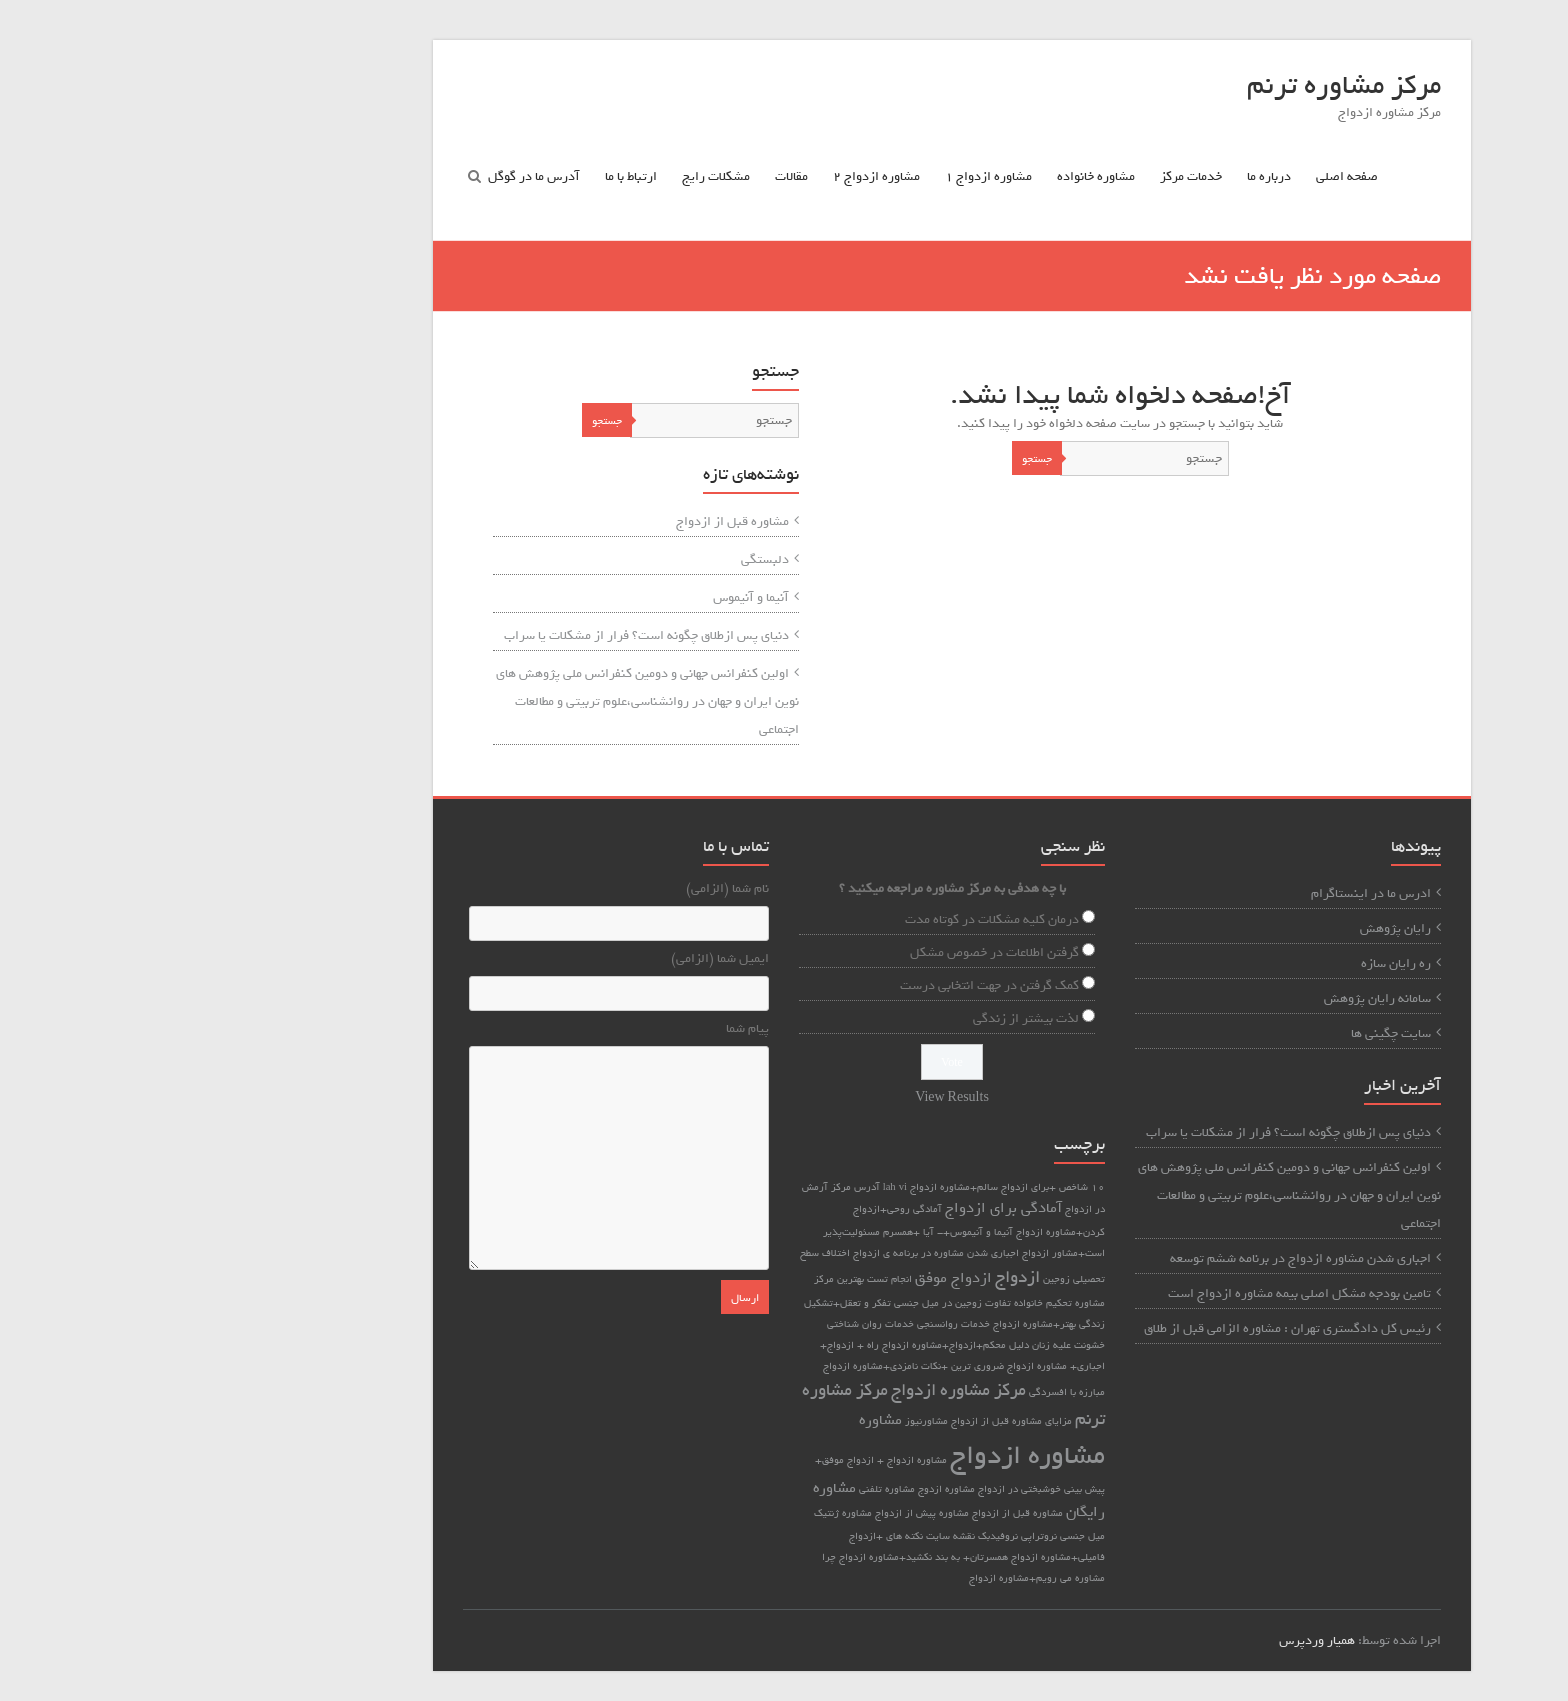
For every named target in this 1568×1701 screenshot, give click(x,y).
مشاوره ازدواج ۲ (708, 176)
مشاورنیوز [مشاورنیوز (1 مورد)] (758, 1421)
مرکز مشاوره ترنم (1176, 85)
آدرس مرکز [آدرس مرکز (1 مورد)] (687, 1187)
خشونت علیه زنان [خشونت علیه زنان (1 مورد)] (900, 1345)
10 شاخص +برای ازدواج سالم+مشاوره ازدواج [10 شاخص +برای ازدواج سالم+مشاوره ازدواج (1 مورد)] (839, 1187)
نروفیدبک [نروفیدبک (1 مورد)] (830, 1536)
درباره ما (1101, 176)
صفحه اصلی (1179, 176)
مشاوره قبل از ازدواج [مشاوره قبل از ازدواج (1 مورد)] (849, 1513)
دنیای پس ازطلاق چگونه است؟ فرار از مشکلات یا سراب (478, 635)
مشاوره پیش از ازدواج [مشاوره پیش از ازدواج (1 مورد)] (754, 1513)
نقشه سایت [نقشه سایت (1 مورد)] (782, 1536)
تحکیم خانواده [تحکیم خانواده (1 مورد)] (875, 1303)
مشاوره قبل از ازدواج (564, 521)
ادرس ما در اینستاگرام (1203, 893)
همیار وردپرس (1149, 1640)
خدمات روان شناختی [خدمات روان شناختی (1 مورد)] (702, 1324)
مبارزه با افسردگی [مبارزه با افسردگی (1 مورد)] (899, 1392)
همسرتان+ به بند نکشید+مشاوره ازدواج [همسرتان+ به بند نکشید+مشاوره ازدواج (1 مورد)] (755, 1557)
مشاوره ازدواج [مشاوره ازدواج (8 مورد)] (859, 1455)
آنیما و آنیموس (583, 597)
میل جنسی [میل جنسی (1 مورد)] (914, 1536)
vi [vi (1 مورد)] (735, 1187)
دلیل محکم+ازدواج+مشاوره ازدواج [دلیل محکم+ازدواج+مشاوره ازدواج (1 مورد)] (787, 1345)
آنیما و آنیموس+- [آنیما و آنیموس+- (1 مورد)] (807, 1232)
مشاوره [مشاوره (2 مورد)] (712, 1420)
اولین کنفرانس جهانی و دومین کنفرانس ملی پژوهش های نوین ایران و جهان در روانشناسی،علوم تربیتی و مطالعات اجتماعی (479, 701)
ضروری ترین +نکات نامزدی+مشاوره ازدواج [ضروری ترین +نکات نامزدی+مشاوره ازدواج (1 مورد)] (745, 1366)
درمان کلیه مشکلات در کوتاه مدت (824, 919)
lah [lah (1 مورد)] (721, 1187)
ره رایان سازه (1228, 963)
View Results (784, 1097)
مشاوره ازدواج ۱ (820, 176)
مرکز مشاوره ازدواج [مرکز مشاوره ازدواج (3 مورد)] (790, 1390)
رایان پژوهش (1227, 928)
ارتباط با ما (463, 176)
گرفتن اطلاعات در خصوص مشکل (826, 952)
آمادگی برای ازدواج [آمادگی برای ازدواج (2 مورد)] (835, 1208)
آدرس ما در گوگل (366, 176)
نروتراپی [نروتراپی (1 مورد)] (871, 1536)
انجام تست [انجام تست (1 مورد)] (721, 1279)
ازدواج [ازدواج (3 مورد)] (849, 1277)
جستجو (869, 459)
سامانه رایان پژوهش (1209, 998)
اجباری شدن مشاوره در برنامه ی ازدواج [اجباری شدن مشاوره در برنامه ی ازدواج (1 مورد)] (768, 1253)
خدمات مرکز (1023, 176)
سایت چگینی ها (1223, 1033)
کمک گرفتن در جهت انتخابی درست (821, 985)
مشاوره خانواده (928, 176)
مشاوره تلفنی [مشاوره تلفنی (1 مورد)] (719, 1489)
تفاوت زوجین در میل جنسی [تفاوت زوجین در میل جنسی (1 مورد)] (784, 1303)
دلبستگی (597, 559)
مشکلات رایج (548, 176)
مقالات (623, 176)
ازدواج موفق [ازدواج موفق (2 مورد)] (785, 1278)
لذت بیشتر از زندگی (858, 1018)
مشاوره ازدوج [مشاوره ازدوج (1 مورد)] (778, 1489)
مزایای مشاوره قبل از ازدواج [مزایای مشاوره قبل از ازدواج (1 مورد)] (843, 1421)
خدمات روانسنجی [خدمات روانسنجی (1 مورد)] (785, 1324)
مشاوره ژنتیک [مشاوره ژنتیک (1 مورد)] (675, 1513)
